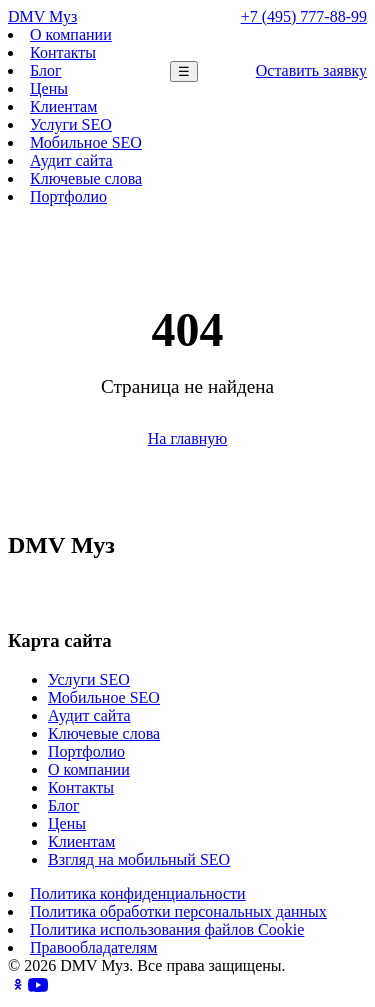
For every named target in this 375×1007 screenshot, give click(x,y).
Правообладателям (93, 947)
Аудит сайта (71, 160)
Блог (46, 70)
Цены (49, 88)
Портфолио (68, 196)
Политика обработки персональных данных (178, 911)
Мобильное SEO (86, 142)
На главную (188, 438)
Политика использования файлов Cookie (167, 929)
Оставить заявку (311, 70)
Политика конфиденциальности (138, 893)
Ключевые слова (86, 178)
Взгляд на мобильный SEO (139, 859)
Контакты (63, 52)
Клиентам (63, 106)
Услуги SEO (71, 124)
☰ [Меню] (184, 71)
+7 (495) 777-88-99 (304, 16)
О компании (71, 34)
